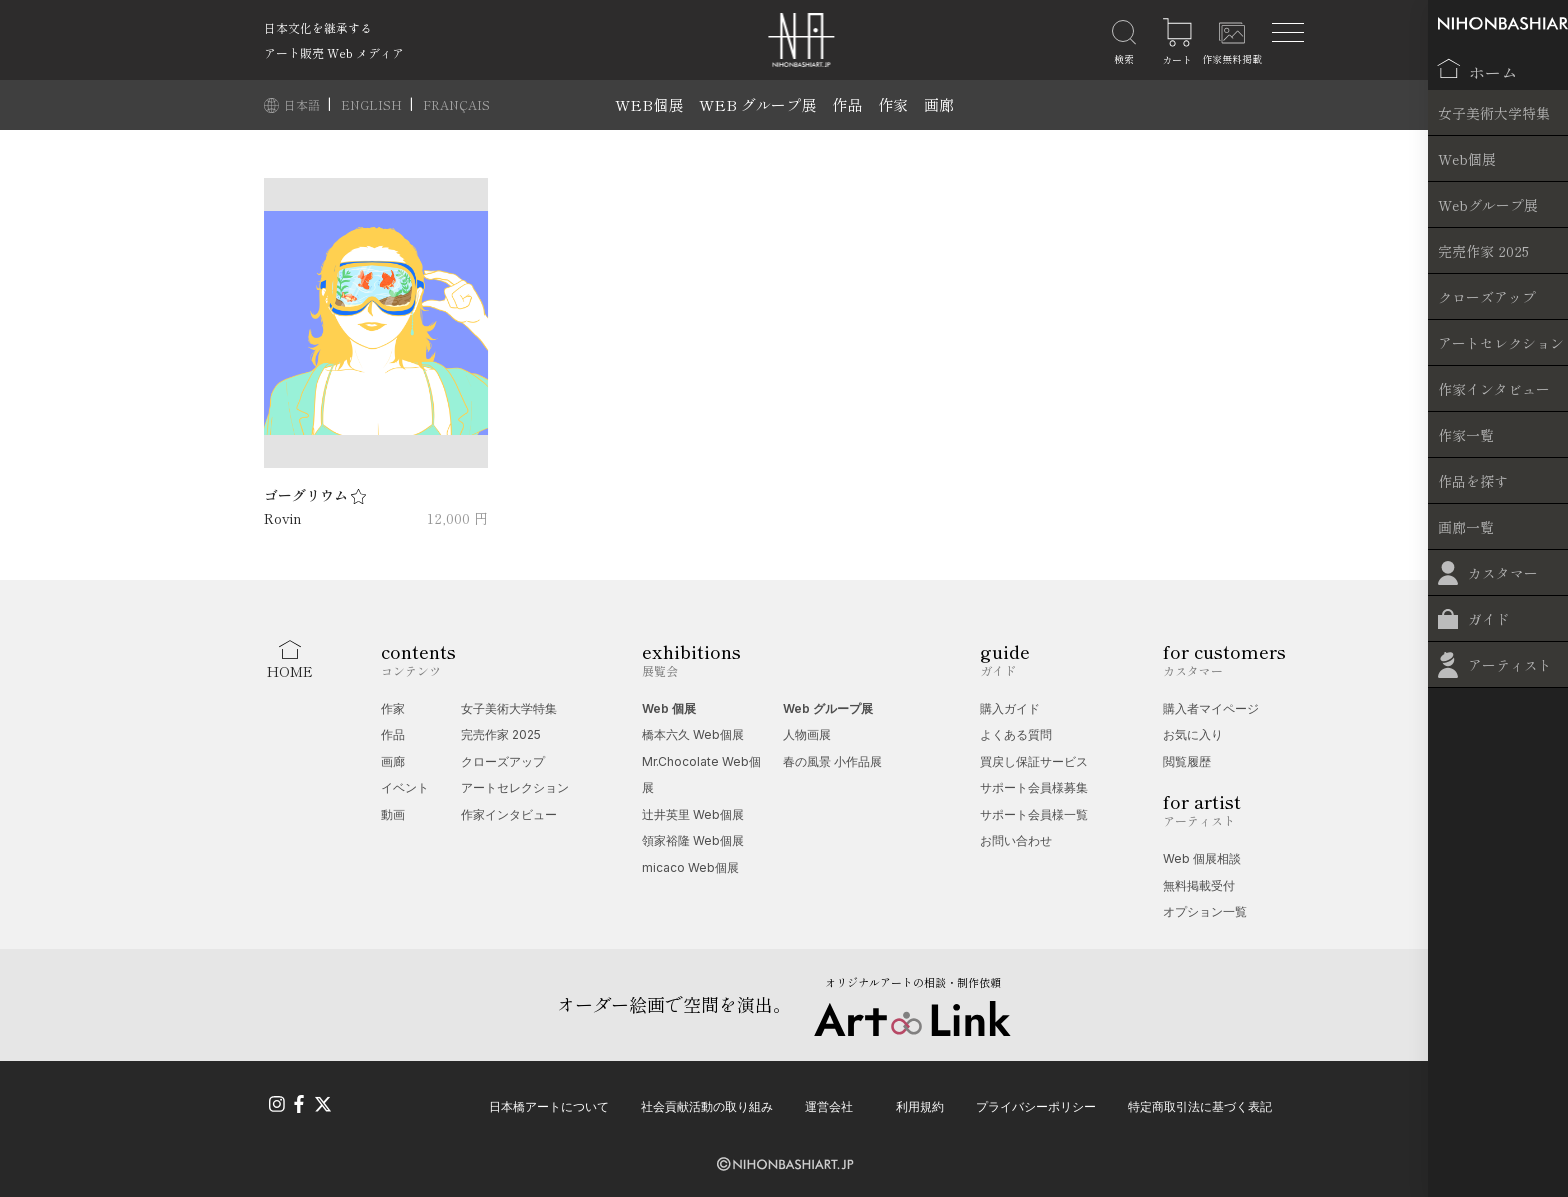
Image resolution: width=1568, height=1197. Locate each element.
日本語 (303, 104)
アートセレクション (515, 787)
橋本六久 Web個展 (693, 734)
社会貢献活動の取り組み (707, 1104)
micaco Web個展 (690, 867)
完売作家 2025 (501, 734)
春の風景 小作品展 (832, 761)
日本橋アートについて (549, 1104)
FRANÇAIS (456, 104)
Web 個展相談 (1202, 858)
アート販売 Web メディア (334, 52)
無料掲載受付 (1199, 885)
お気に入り (1193, 734)
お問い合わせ (1016, 840)
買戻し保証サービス (1034, 761)
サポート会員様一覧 (1034, 814)
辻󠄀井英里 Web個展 (693, 814)
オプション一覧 (1205, 911)
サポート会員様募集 (1034, 787)
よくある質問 (1016, 734)
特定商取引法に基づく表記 (1200, 1104)
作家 (893, 104)
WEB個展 (649, 104)
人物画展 (807, 734)
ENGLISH (373, 104)
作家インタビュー (509, 814)
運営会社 (829, 1104)
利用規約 (920, 1104)
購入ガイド (1010, 708)
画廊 (939, 104)
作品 (847, 104)
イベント (405, 787)
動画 (393, 814)
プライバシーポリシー (1036, 1104)
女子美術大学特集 (509, 708)
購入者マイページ (1211, 708)
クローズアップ (503, 761)
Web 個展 (669, 708)
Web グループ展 (828, 708)
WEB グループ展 (757, 104)
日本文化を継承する (318, 27)
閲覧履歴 (1187, 761)
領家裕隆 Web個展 (693, 840)
